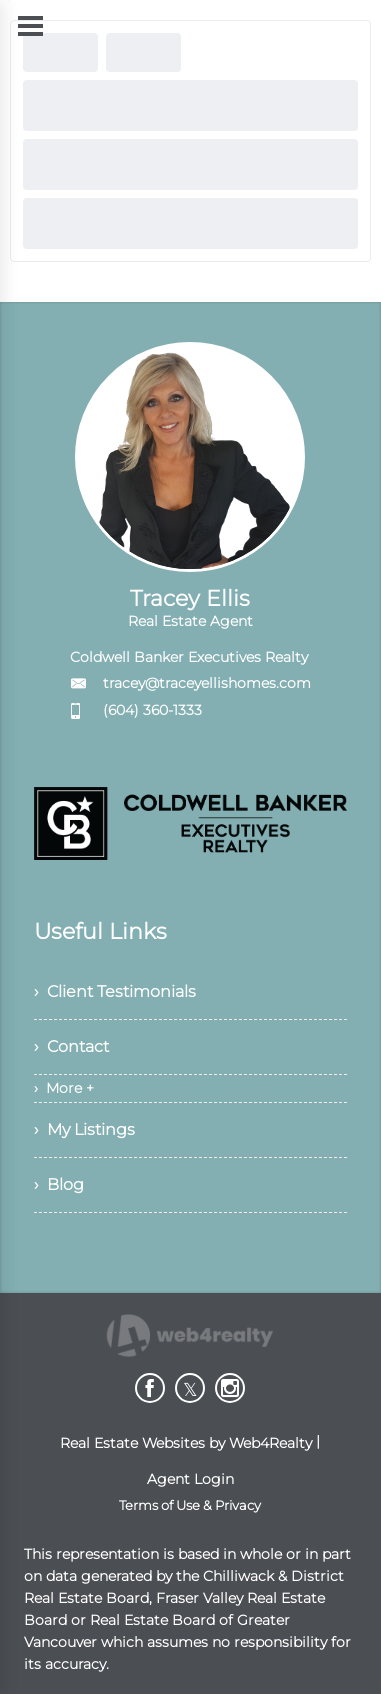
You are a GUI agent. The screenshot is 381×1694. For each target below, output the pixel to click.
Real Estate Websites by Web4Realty (186, 1443)
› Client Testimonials (115, 991)
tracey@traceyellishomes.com (207, 683)
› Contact (71, 1046)
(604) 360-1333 (152, 710)
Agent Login (190, 1479)
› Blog (59, 1184)
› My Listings (84, 1129)
